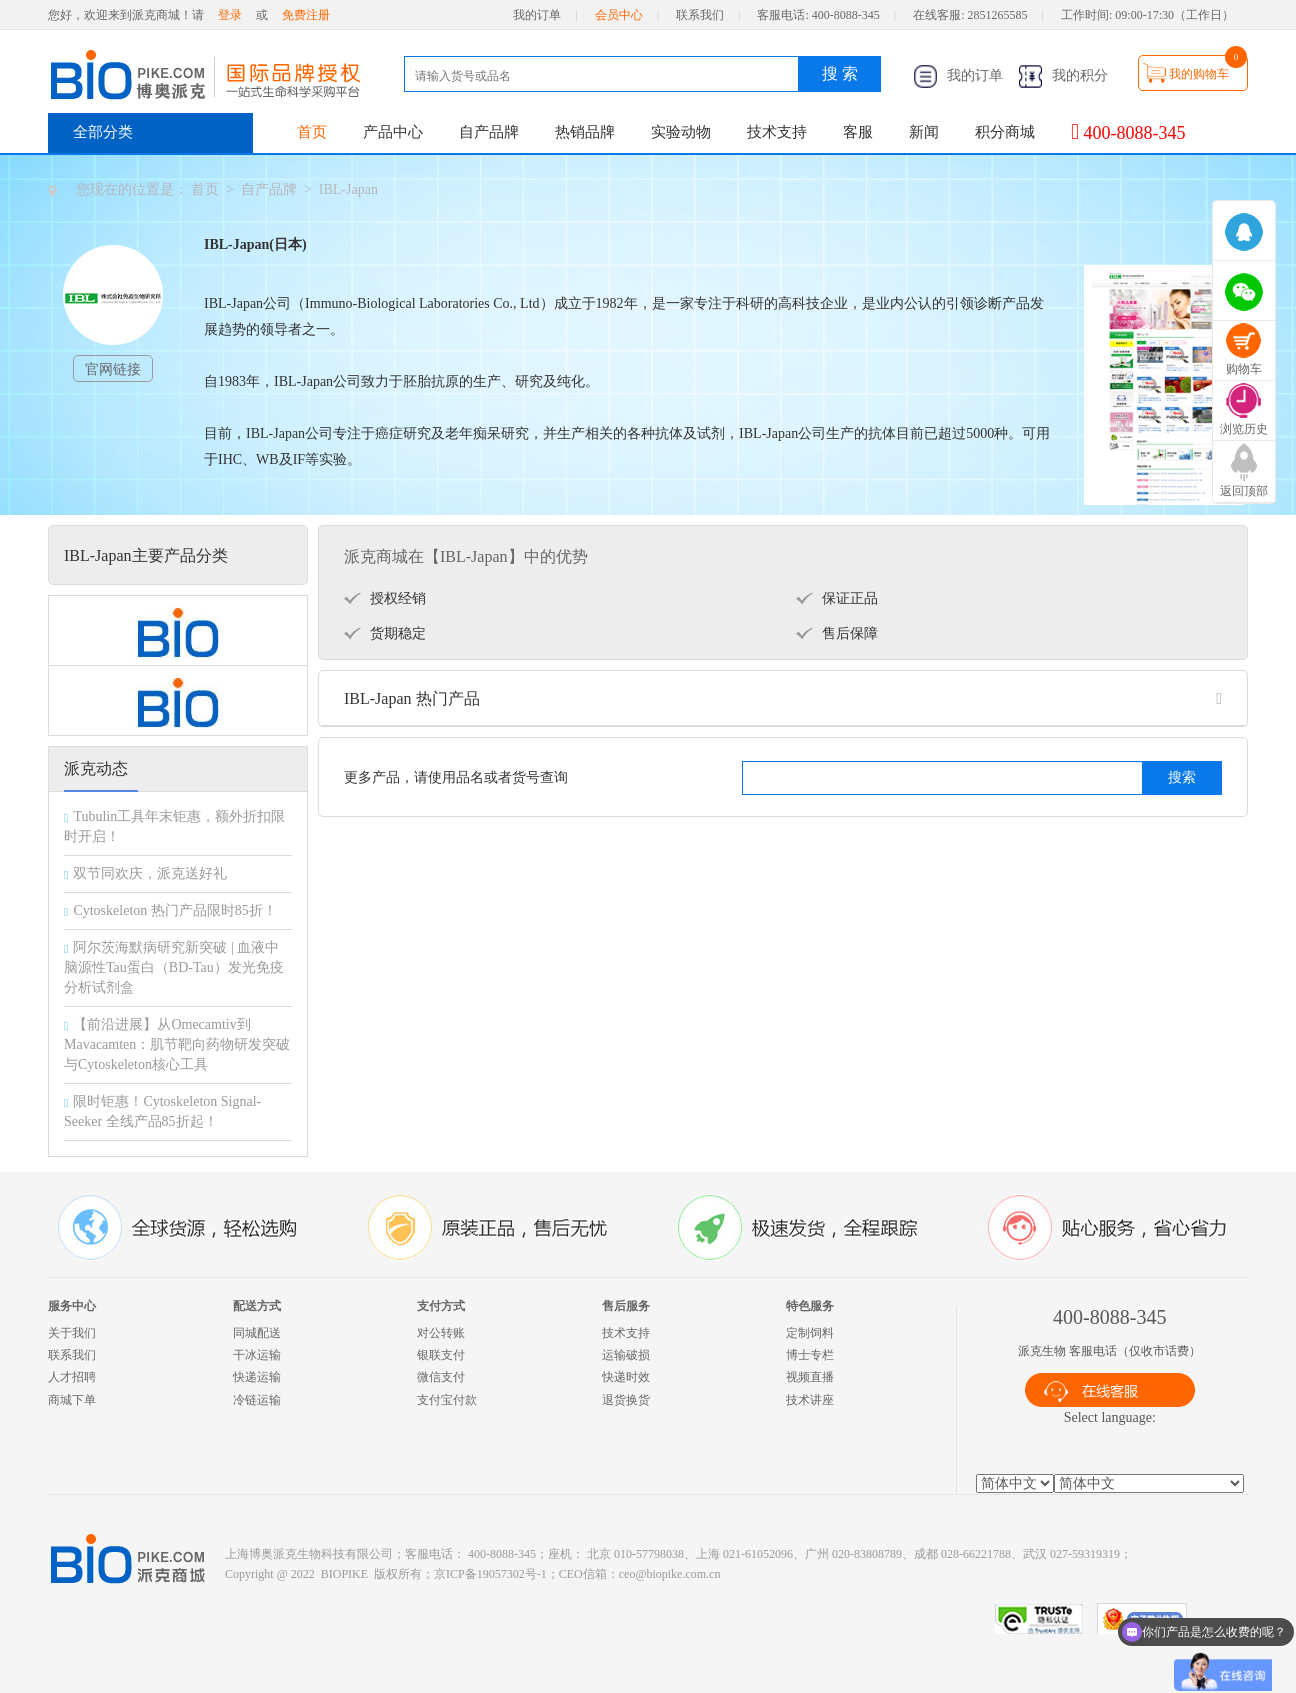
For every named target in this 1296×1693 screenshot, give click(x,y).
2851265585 (998, 15)
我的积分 (1063, 75)
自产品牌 (489, 132)
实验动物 (681, 132)
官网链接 (113, 369)
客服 (858, 132)
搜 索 (840, 73)
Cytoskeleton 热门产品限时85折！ (174, 910)
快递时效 (626, 1377)
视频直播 (810, 1377)
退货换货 (626, 1400)
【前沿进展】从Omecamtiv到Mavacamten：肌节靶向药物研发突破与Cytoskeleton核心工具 (177, 1044)
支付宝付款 (447, 1400)
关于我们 (72, 1333)
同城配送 (257, 1333)
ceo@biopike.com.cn (670, 1574)
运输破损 (626, 1355)
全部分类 (103, 132)
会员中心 (619, 15)
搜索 (1182, 777)
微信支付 (441, 1377)
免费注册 (306, 15)
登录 (230, 15)
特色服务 (810, 1306)
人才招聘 (72, 1377)
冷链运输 (257, 1400)
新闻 (924, 132)
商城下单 (72, 1400)
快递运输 (257, 1377)
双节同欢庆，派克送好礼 (150, 873)
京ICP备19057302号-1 (490, 1574)
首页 (312, 132)
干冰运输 (257, 1355)
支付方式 (441, 1306)
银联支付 (441, 1355)
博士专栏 (810, 1355)
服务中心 (72, 1306)
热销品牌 (585, 132)
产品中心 (393, 132)
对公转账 (441, 1333)
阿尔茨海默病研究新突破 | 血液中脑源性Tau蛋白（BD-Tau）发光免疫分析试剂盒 (174, 967)
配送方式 (257, 1306)
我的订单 (537, 15)
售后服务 (626, 1306)
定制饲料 (810, 1333)
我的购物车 (1199, 74)
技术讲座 (810, 1400)
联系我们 (700, 15)
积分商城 (1005, 132)
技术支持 (777, 132)
